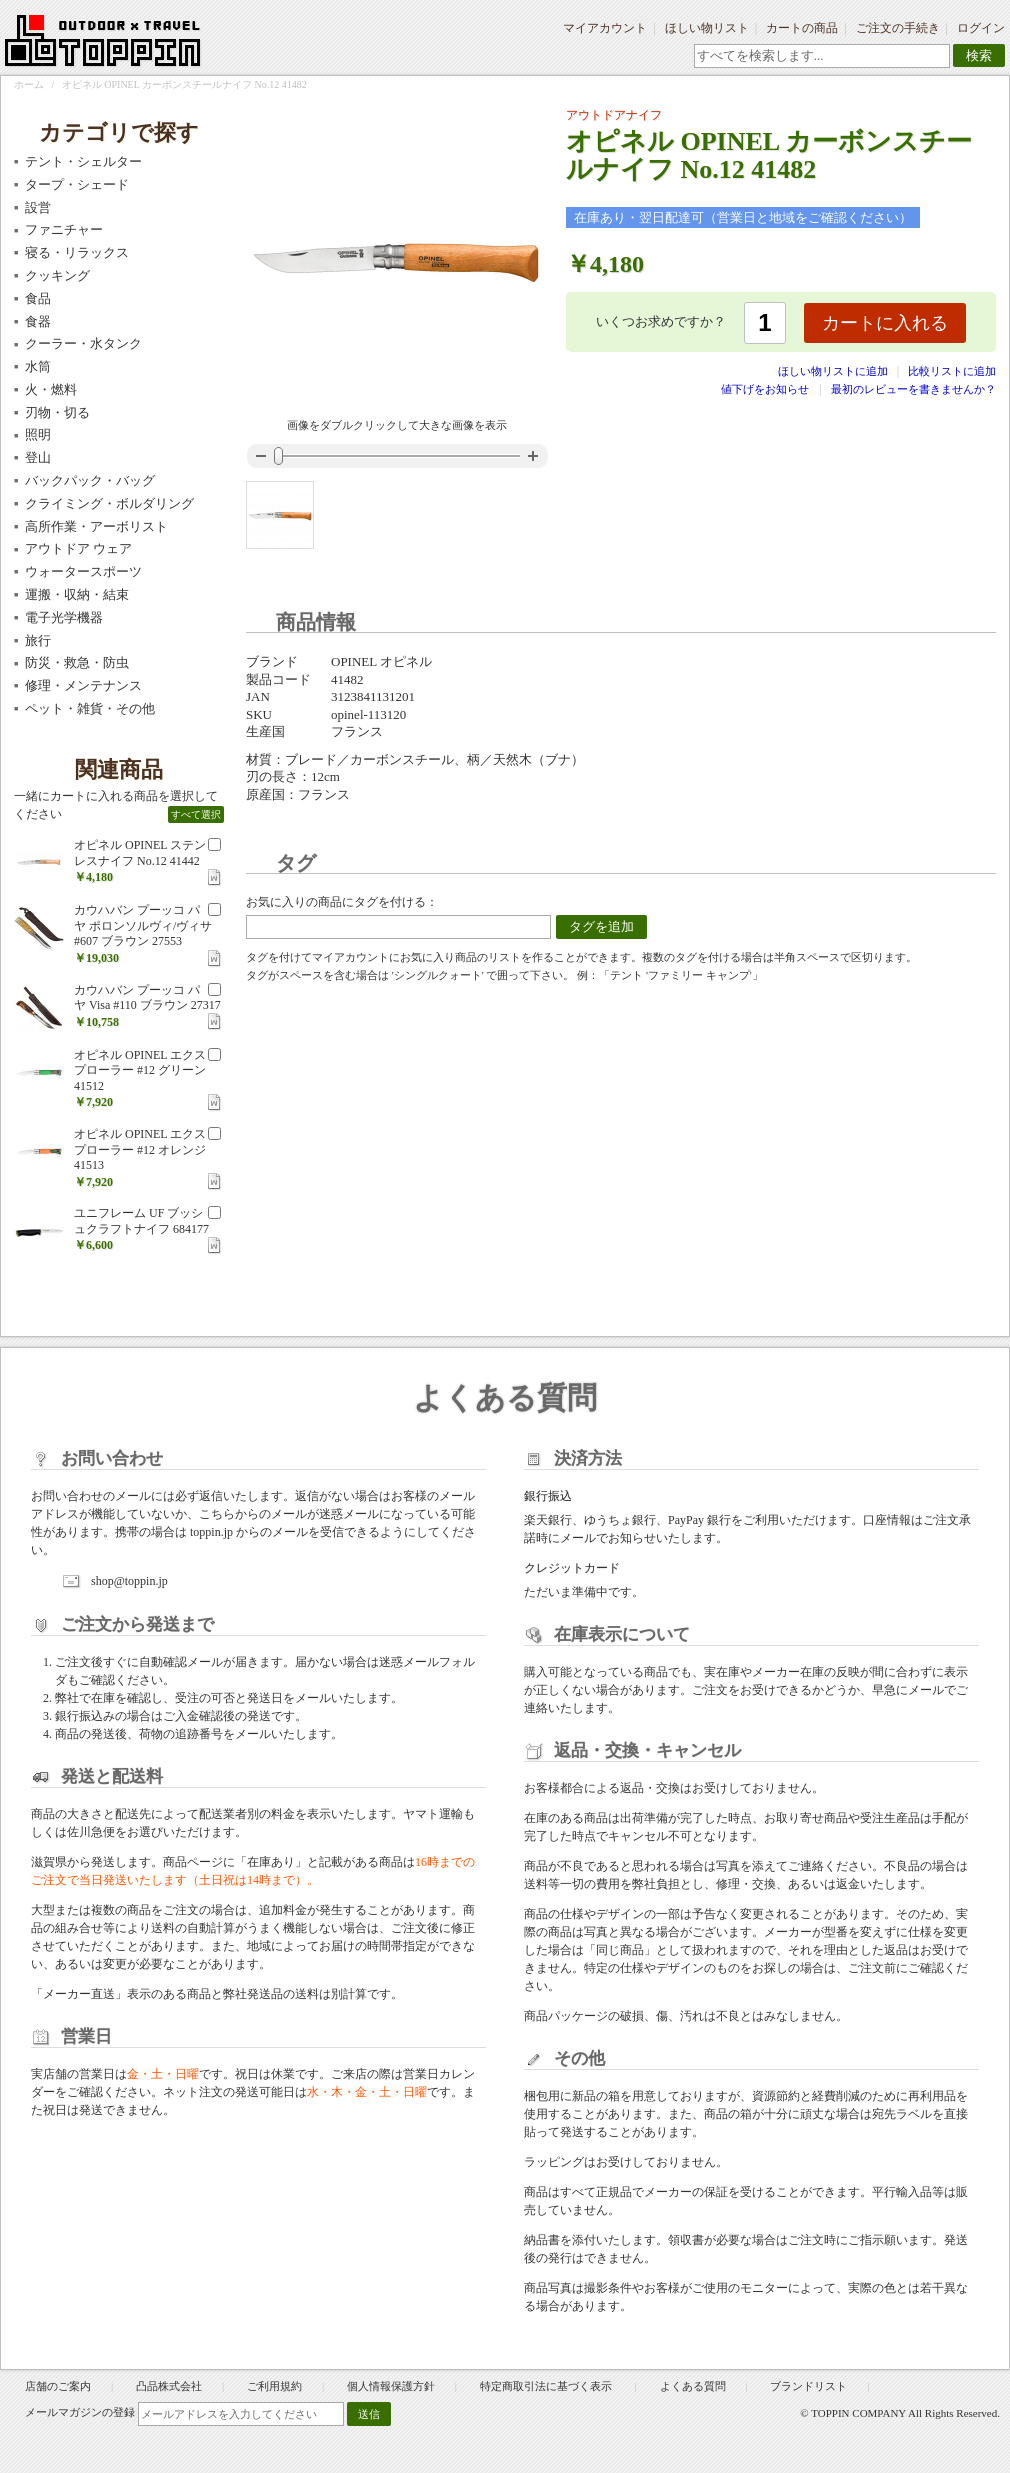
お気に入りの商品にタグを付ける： (342, 902)
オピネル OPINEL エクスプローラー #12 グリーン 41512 (140, 1070)
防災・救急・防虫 (77, 662)
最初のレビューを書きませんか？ (913, 389)
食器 (38, 321)
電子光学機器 (64, 617)
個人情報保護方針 (391, 2386)
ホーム (29, 84)
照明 (38, 434)
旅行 (38, 640)
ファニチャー (64, 229)
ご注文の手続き (898, 28)
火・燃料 (51, 389)
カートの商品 (802, 28)
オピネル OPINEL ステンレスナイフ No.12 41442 (140, 853)
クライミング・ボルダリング (109, 503)
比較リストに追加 (952, 371)
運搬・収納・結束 (77, 594)
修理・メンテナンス (83, 685)
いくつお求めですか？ (661, 321)
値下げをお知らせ (765, 389)
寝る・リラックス (77, 252)
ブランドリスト (808, 2386)
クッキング (57, 275)
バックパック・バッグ (90, 480)
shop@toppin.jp (129, 1581)
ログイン (981, 28)
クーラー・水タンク (83, 343)
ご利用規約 (274, 2386)
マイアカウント (605, 28)
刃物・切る (57, 412)
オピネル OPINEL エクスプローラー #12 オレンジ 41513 (140, 1149)
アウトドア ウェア (78, 548)
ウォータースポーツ (83, 571)
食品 (38, 298)
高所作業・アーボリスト (96, 526)
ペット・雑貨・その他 (90, 708)
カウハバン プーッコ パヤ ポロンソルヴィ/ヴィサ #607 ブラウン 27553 (143, 925)
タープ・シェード (77, 184)
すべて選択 (196, 814)
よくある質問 (693, 2386)
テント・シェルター (83, 161)
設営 (38, 207)
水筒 (38, 366)
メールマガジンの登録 (80, 2412)
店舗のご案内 (58, 2386)
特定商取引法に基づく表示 (547, 2386)
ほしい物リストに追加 (834, 371)
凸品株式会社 (169, 2386)
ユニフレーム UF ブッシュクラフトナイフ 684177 (141, 1221)
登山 (38, 457)
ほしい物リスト (707, 28)
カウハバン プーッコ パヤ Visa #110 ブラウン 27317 (147, 998)
